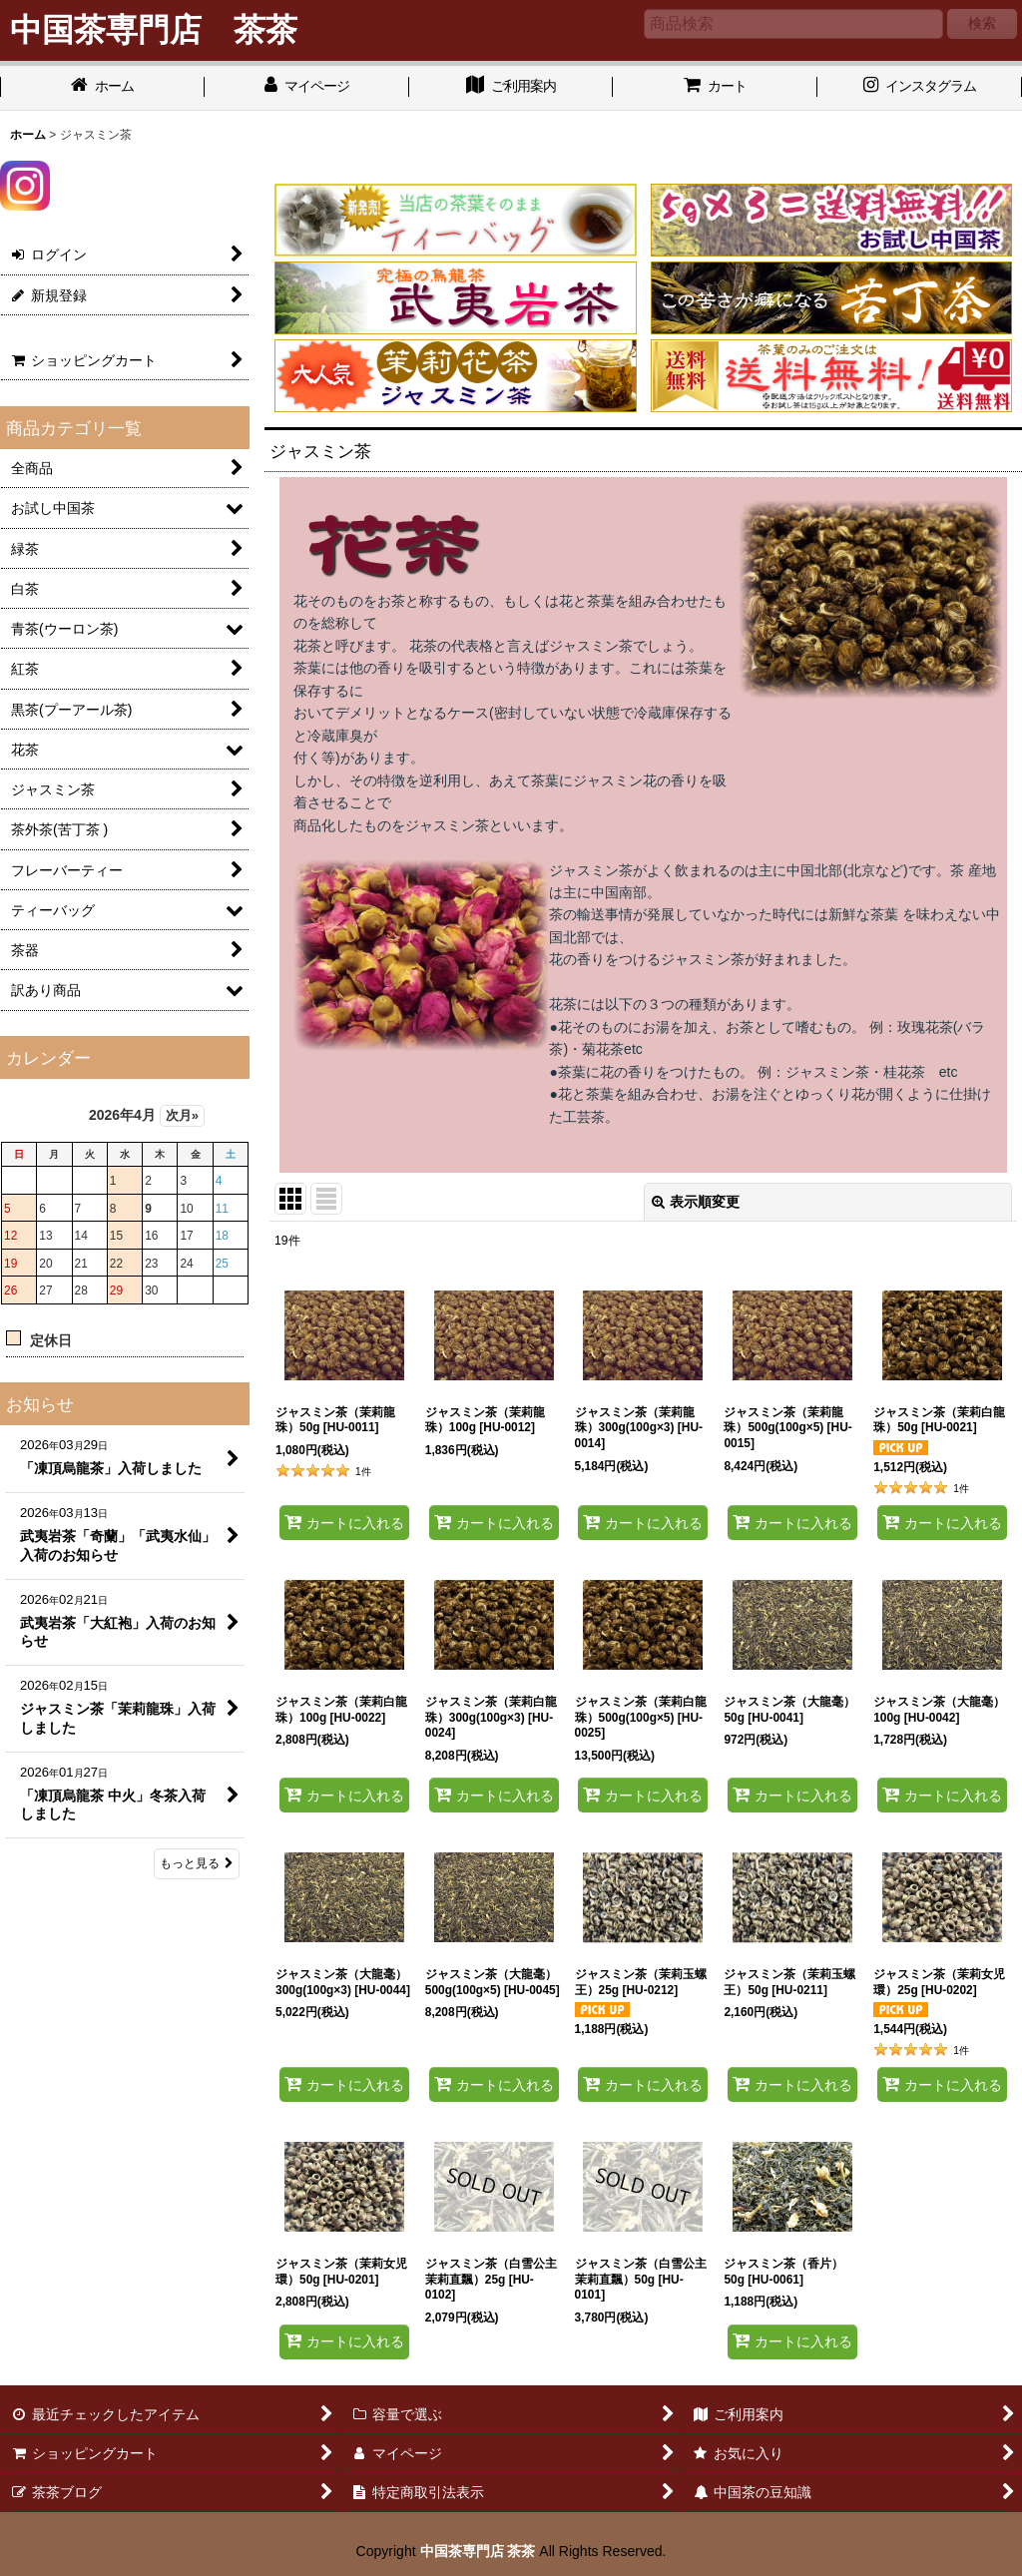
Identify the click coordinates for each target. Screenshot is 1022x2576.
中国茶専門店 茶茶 (478, 2551)
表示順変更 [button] (696, 1202)
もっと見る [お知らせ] (197, 1863)
